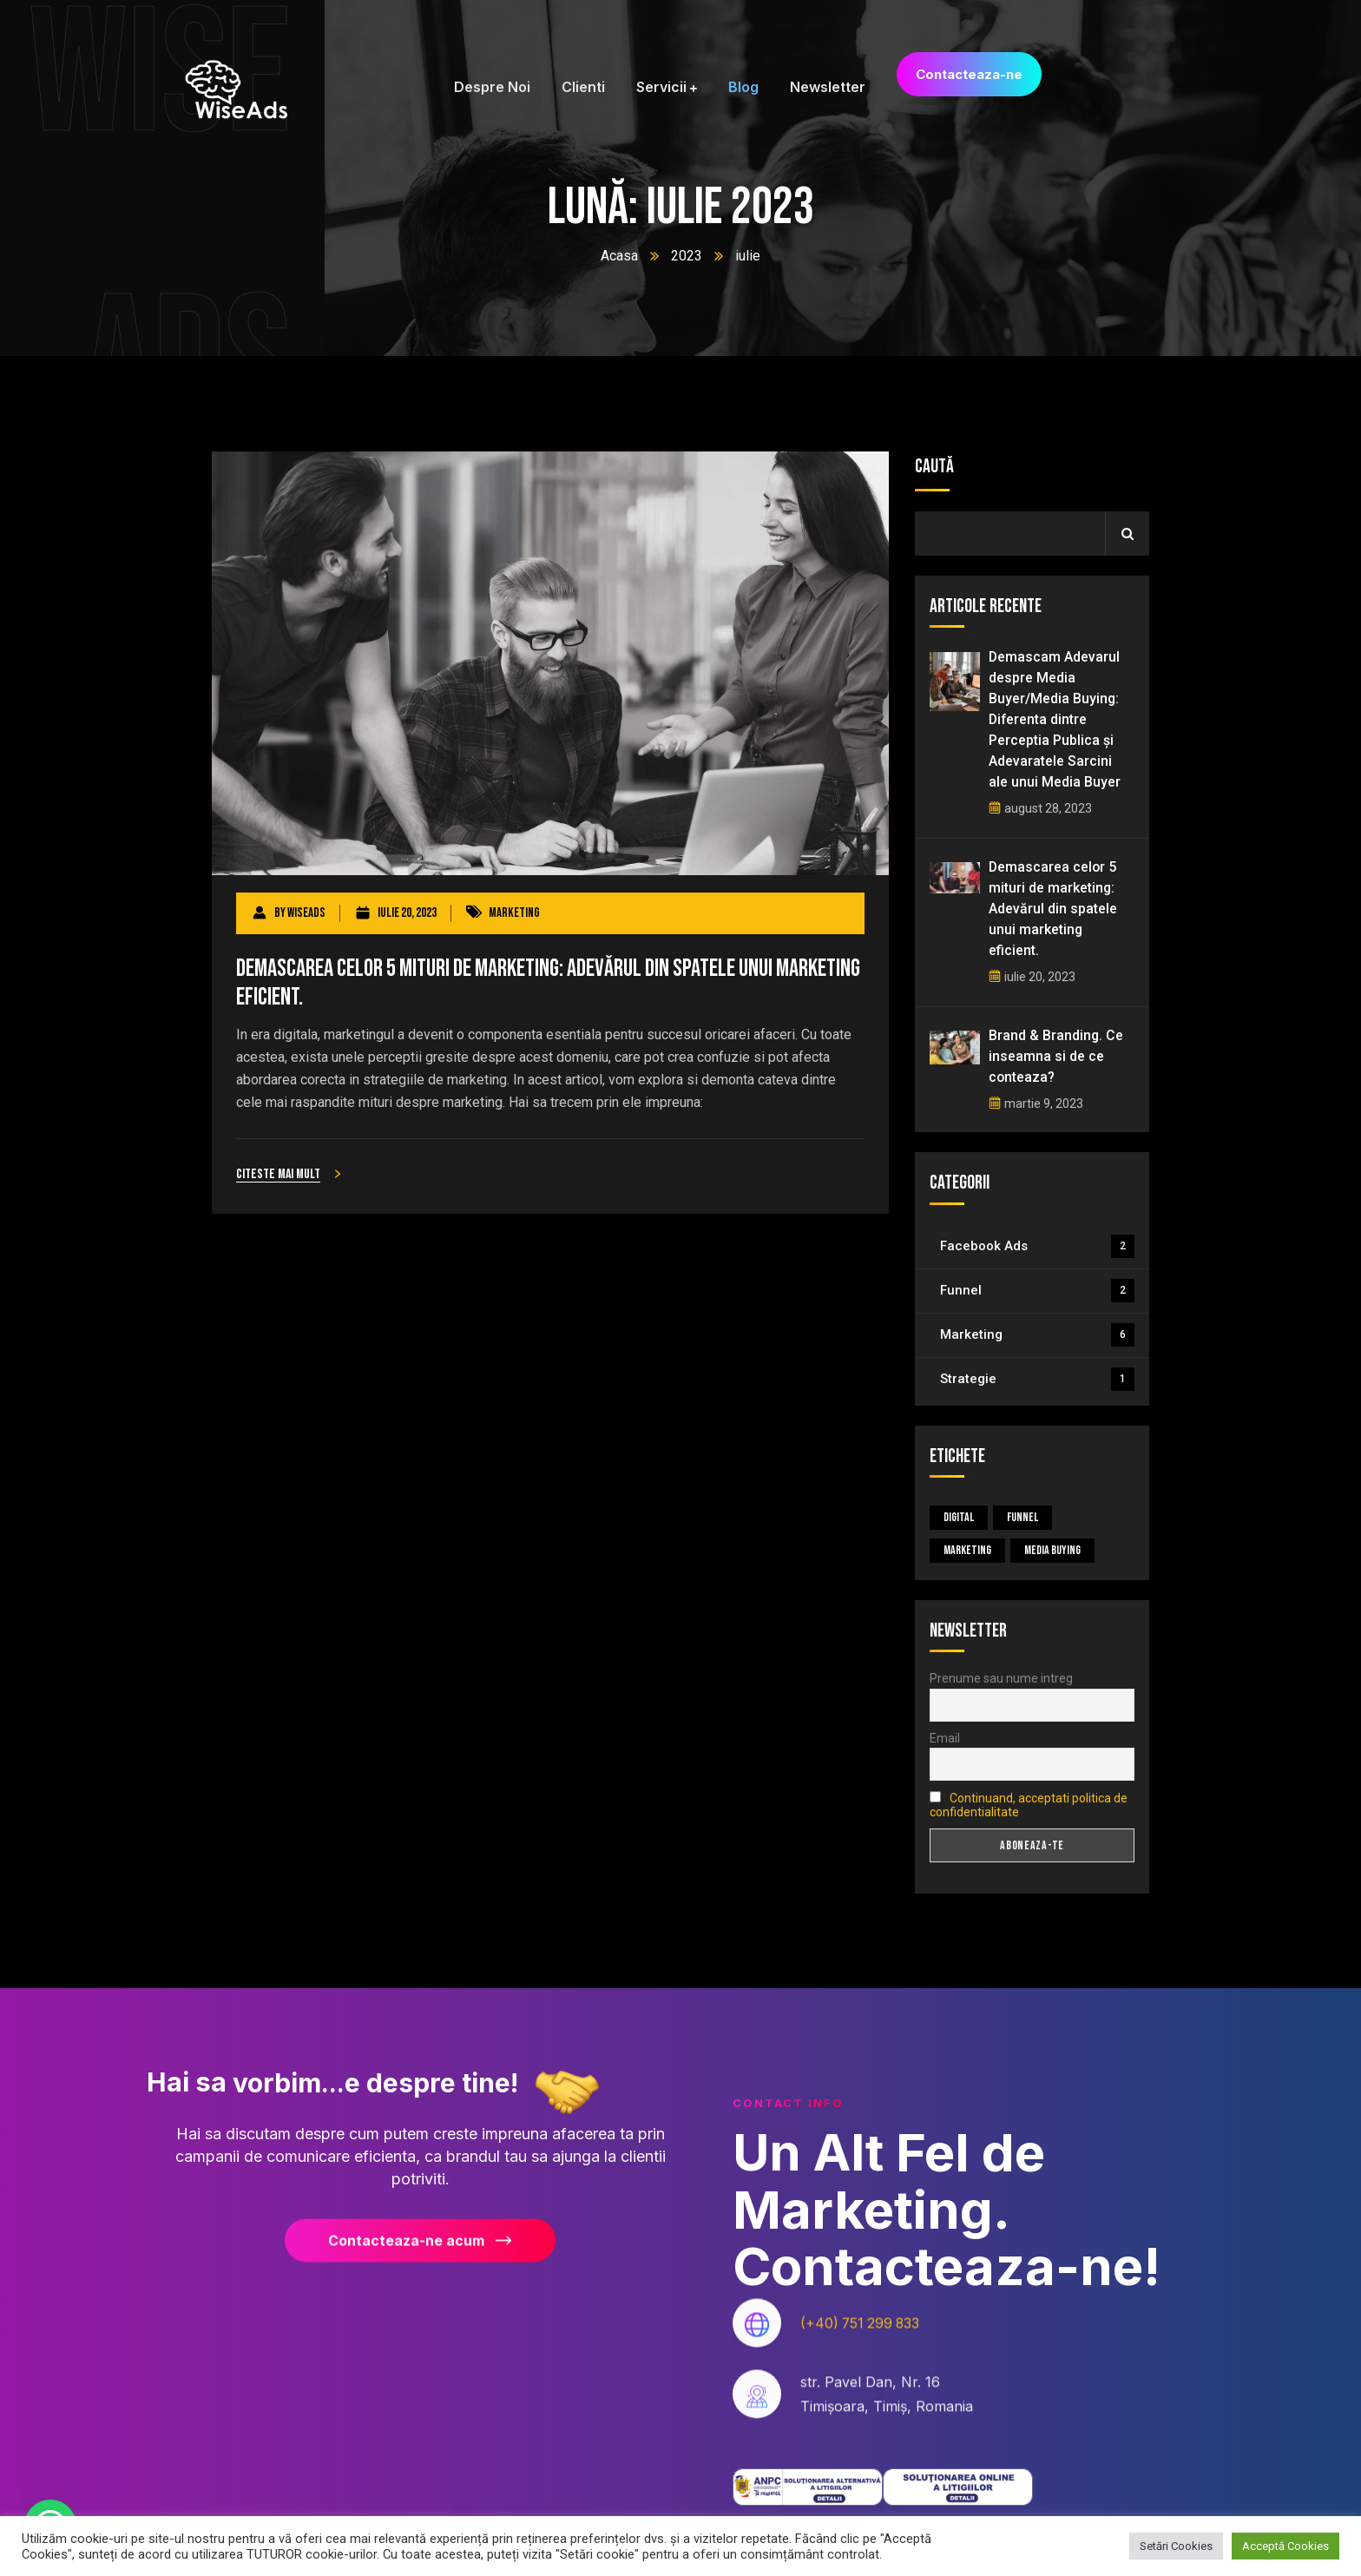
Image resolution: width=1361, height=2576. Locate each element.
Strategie (1037, 1379)
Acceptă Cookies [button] (1285, 2546)
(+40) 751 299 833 (862, 2337)
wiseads (306, 913)
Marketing (514, 913)
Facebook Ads (1037, 1246)
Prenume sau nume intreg (1001, 1678)
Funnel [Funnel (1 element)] (1022, 1517)
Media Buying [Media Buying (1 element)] (1052, 1550)
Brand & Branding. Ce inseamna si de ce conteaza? (1056, 1056)
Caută (934, 466)
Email (945, 1738)
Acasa (619, 255)
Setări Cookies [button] (1176, 2546)
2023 (686, 255)
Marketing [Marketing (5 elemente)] (967, 1550)
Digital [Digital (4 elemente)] (958, 1517)
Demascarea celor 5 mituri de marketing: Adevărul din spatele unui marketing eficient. (550, 983)
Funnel (1037, 1290)
